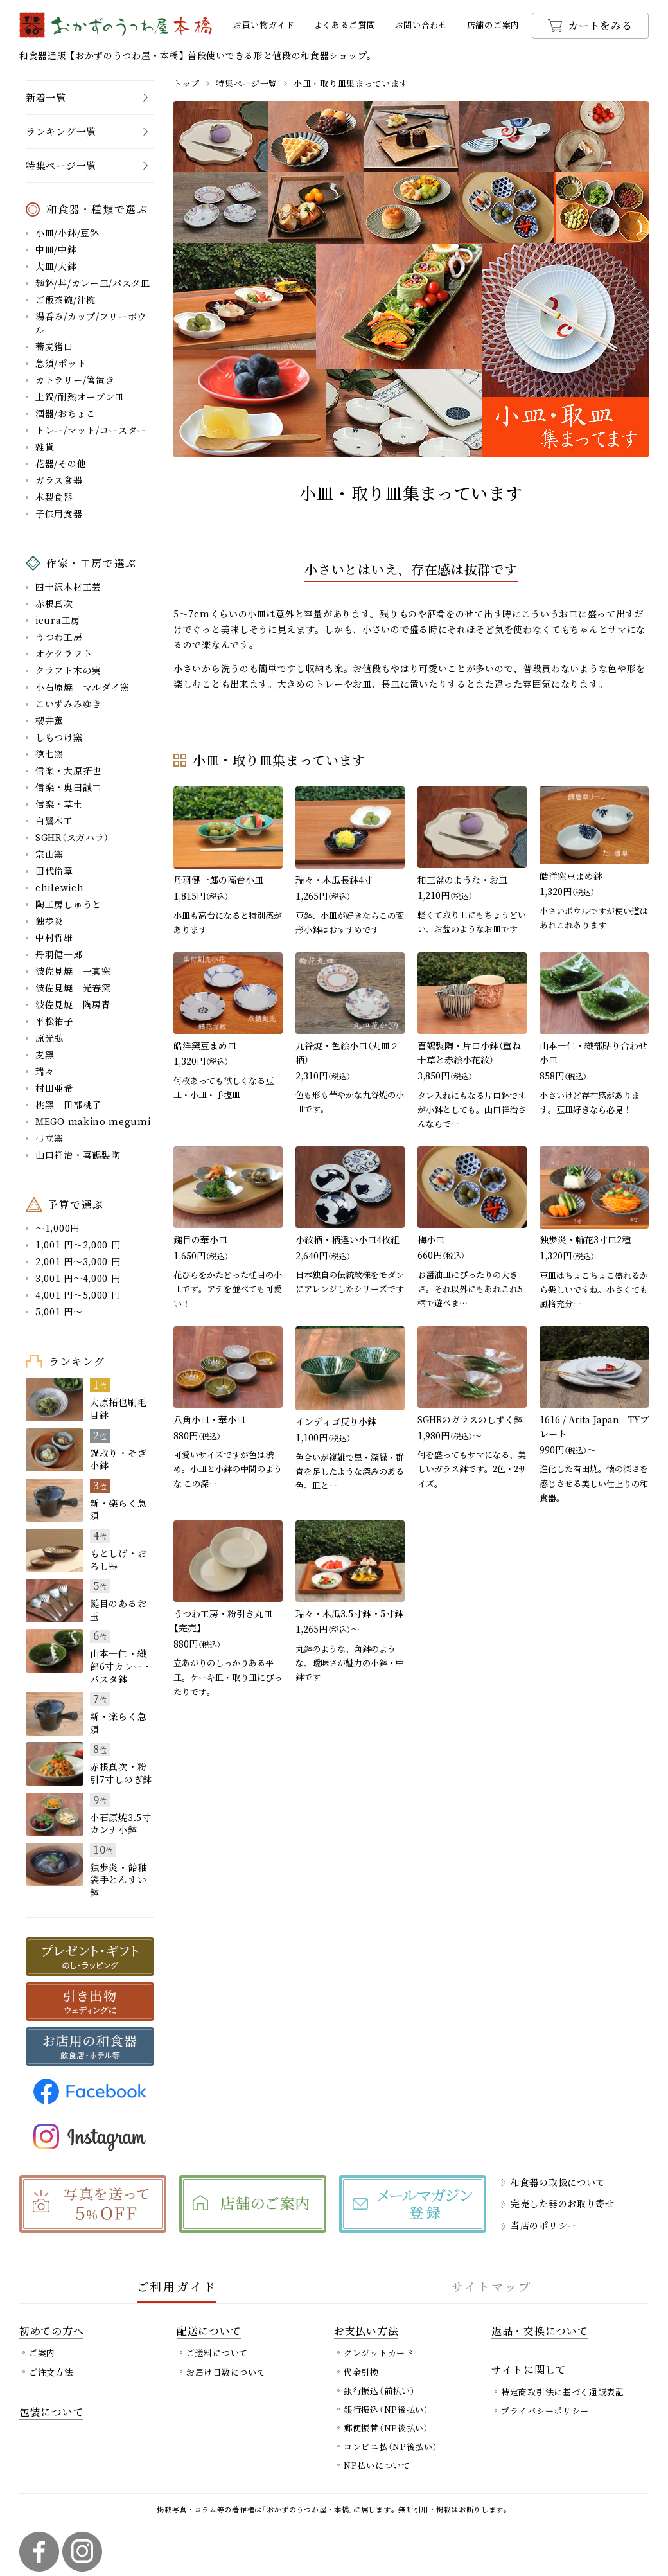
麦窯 (44, 1054)
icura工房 (57, 620)
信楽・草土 (59, 803)
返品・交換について (539, 2330)
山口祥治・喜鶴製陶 (77, 1154)
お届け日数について (225, 2372)
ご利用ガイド (177, 2286)
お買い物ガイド (264, 25)
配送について (209, 2330)
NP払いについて (377, 2465)
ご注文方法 (51, 2372)
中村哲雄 (54, 937)
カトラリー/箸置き (74, 379)
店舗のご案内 (493, 25)
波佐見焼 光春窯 (73, 987)
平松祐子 (54, 1021)
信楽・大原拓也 (68, 770)
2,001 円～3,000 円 (78, 1261)
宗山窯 (49, 854)
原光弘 (49, 1037)
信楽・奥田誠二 (68, 787)
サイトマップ (492, 2286)
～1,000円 (57, 1227)
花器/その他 (60, 463)
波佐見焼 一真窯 (73, 970)
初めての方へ (51, 2330)
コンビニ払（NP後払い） (390, 2446)
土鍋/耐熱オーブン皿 (79, 396)
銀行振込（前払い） (379, 2391)
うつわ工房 (59, 636)
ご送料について (217, 2353)
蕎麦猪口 (54, 346)
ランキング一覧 (61, 131)
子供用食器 (59, 513)
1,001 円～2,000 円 (78, 1244)
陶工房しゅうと (68, 904)
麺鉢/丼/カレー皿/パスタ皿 (92, 282)
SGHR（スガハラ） (72, 837)
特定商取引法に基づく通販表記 (562, 2392)
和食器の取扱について (558, 2182)
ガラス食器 (59, 480)
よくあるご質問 (345, 25)
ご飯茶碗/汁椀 (65, 299)
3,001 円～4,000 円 (78, 1278)
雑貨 (44, 446)
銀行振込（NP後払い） (386, 2409)
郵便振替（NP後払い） (386, 2428)
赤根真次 (54, 603)
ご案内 (42, 2353)
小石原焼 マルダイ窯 (82, 686)
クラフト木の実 (68, 670)
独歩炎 (49, 920)
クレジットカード (379, 2353)
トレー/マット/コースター (90, 429)
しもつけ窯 (59, 737)
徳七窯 (49, 753)
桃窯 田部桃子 (68, 1104)
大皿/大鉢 (56, 266)
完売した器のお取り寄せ (563, 2203)
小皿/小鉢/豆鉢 (67, 232)
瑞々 (44, 1071)
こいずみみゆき (68, 703)
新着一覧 (46, 97)
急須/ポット (60, 363)
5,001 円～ (59, 1311)
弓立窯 (49, 1138)
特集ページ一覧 (246, 83)
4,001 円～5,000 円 (78, 1294)
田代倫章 (54, 870)
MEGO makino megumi (93, 1121)
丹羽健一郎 (59, 954)
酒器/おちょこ (65, 413)
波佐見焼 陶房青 (73, 1004)
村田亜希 (54, 1087)
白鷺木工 (54, 820)
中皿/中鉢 (56, 249)
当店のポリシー (544, 2225)
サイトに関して (529, 2369)
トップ (186, 83)
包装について (51, 2411)
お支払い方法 (366, 2330)
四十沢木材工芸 (68, 586)
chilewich (59, 887)
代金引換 (361, 2372)
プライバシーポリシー (545, 2410)
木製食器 (54, 496)
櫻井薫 (49, 720)
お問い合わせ (421, 25)
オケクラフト (63, 653)
